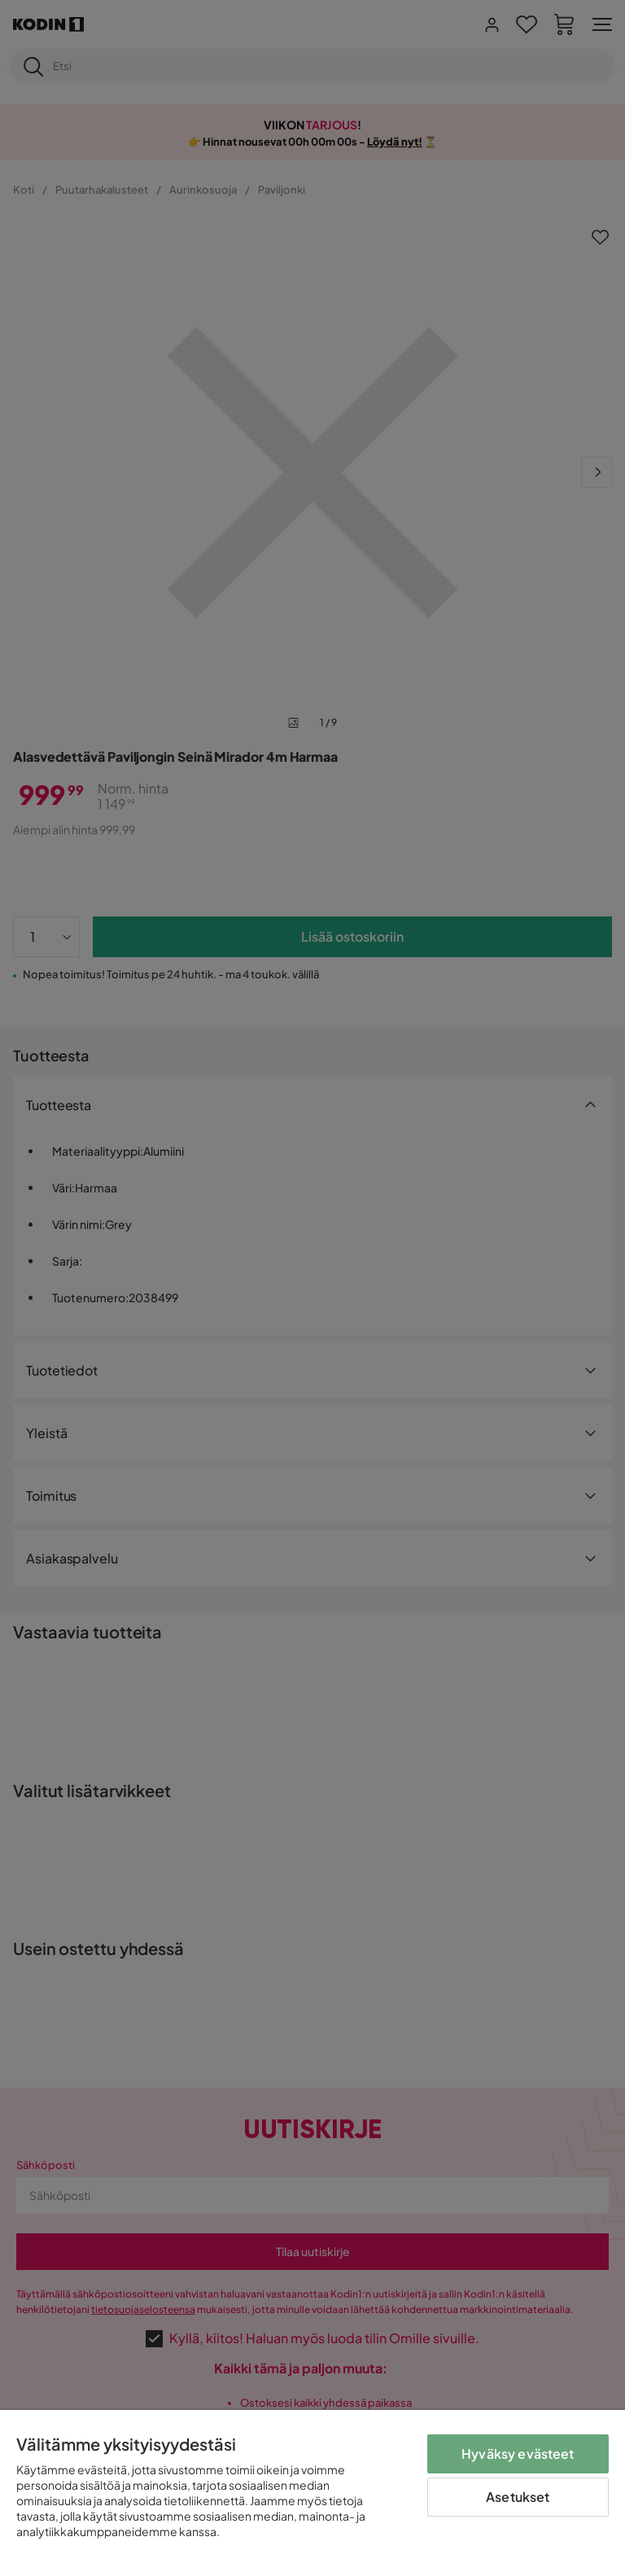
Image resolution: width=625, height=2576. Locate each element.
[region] (312, 2493)
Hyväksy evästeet (518, 2453)
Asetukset (517, 2496)
